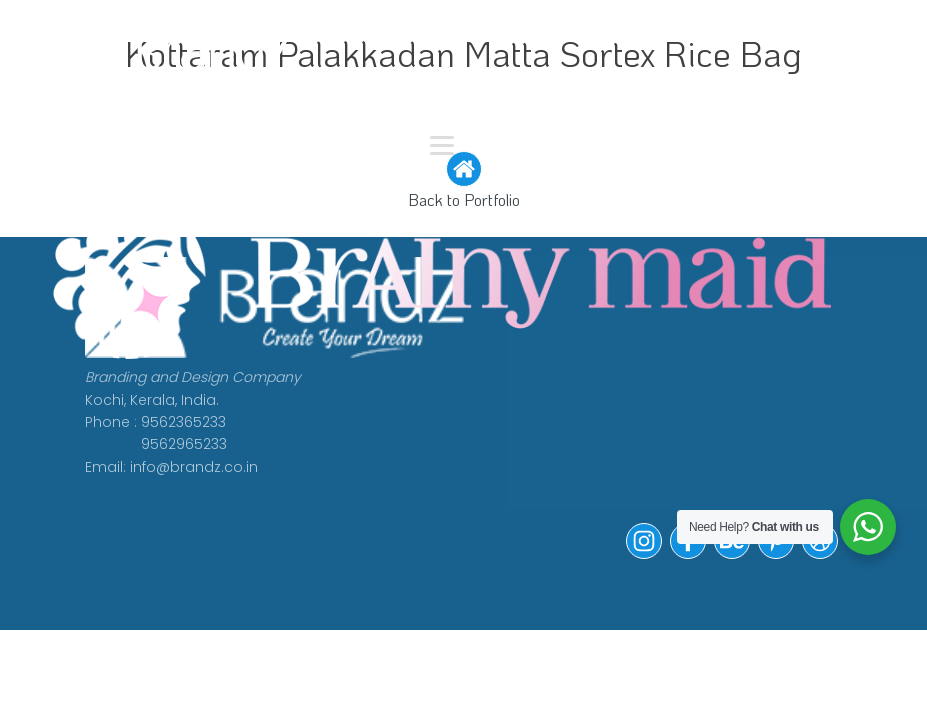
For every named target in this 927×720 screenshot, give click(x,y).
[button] (644, 554)
